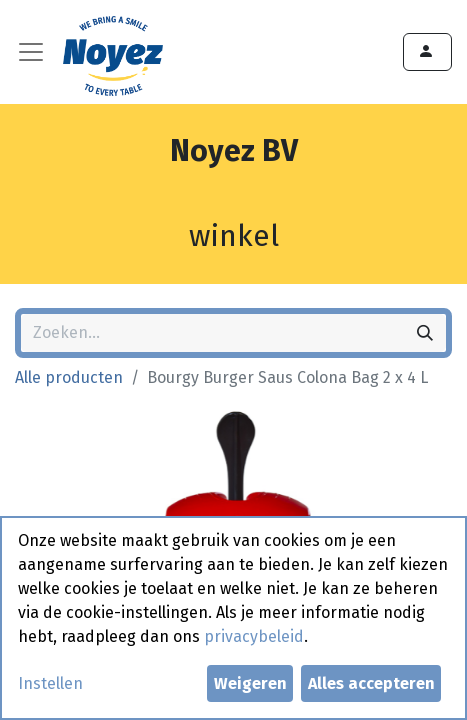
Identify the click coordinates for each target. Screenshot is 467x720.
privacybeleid (254, 636)
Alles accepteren (371, 683)
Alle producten (69, 377)
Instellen (50, 683)
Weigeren (250, 683)
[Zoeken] (425, 333)
